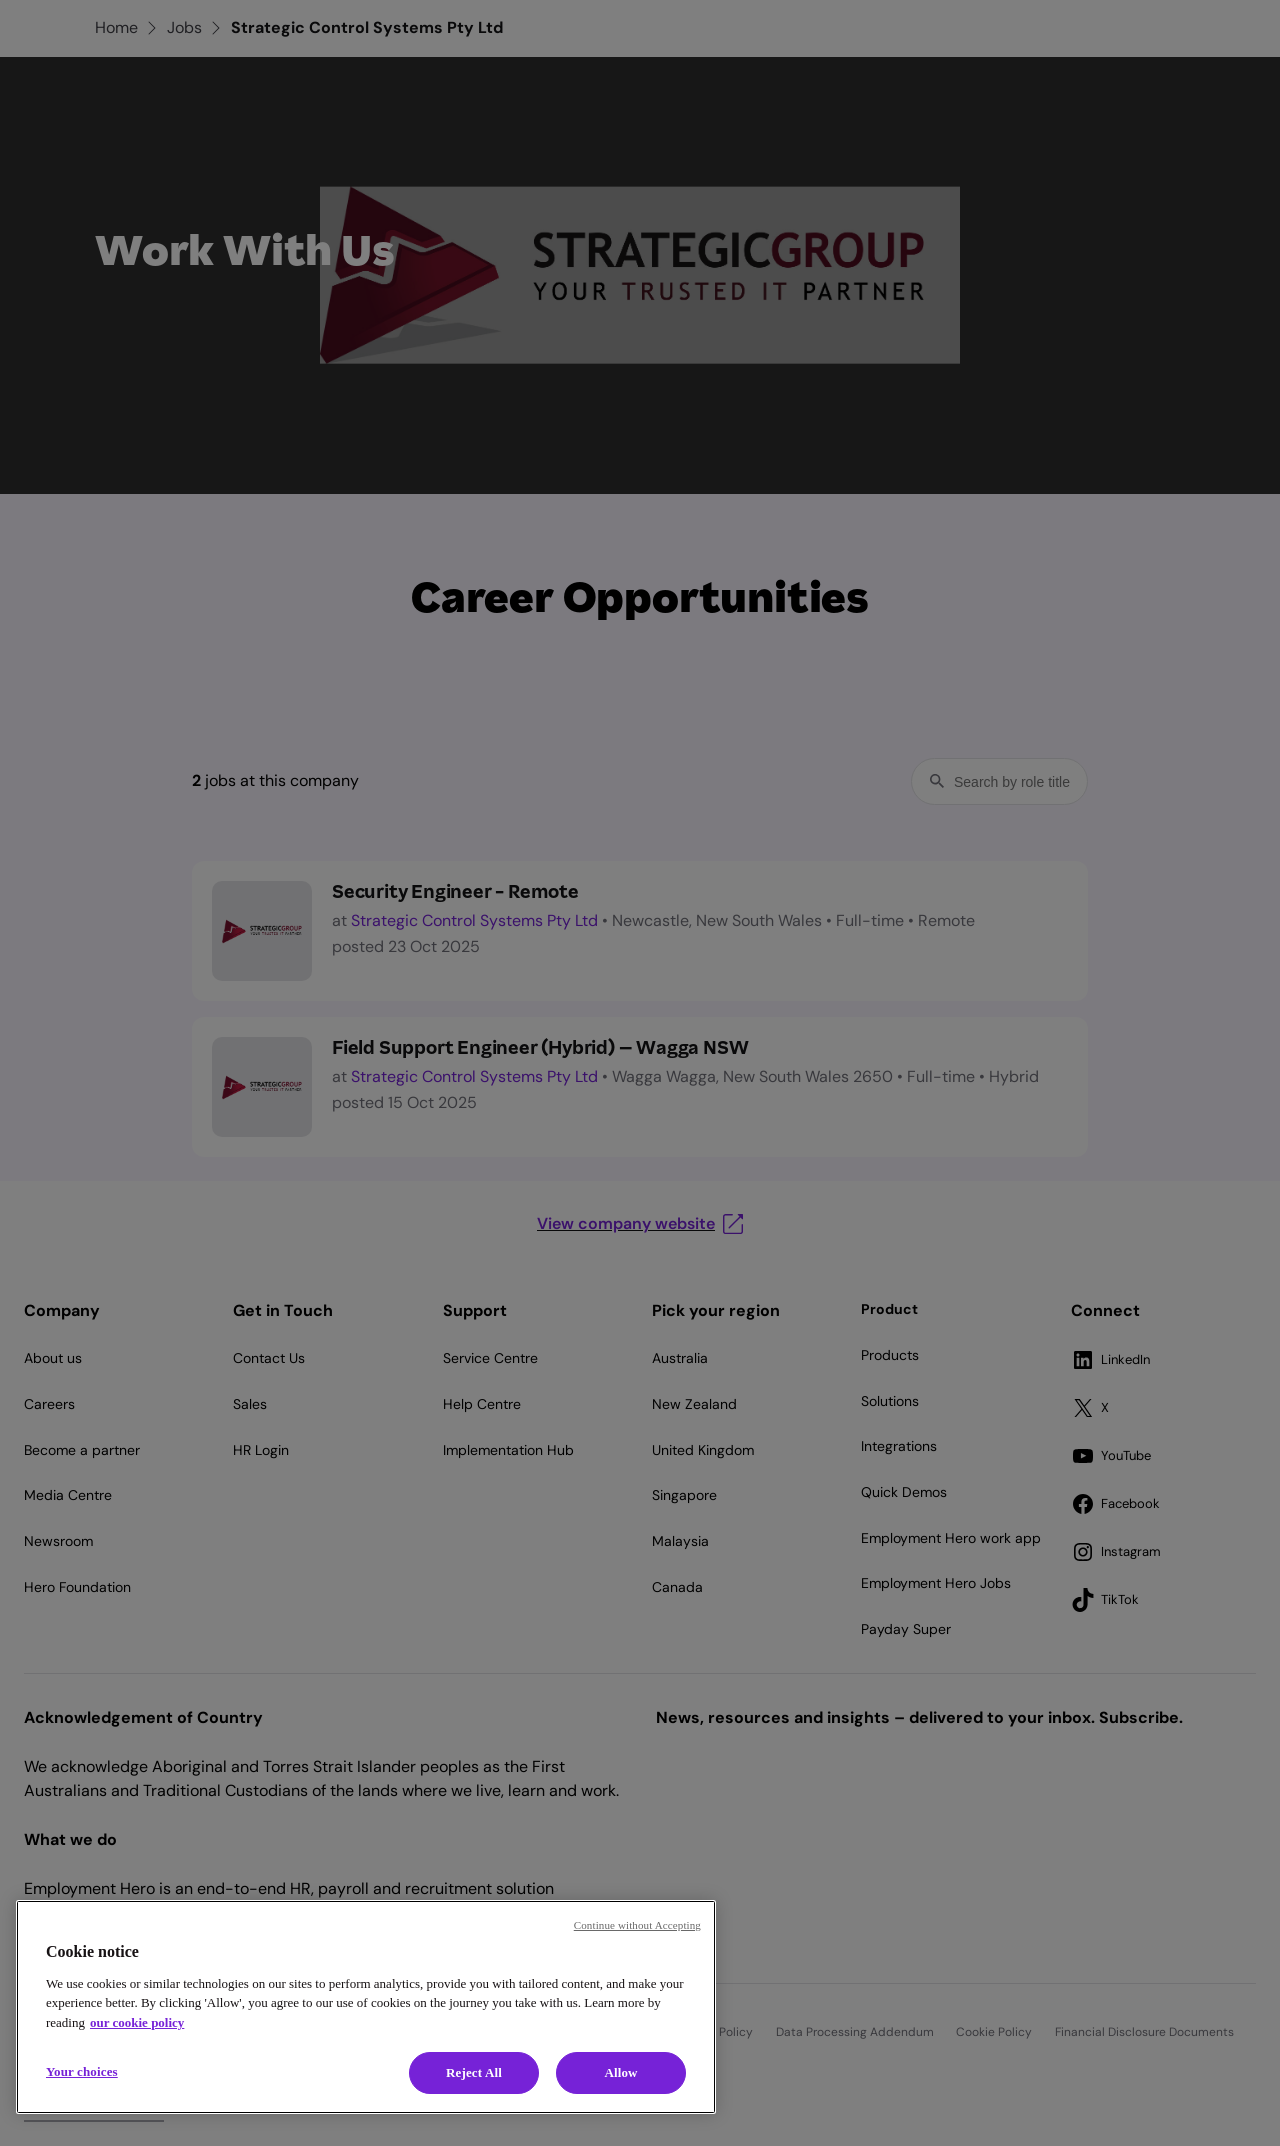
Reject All (474, 2072)
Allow (620, 2072)
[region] (366, 2007)
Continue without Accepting (637, 1925)
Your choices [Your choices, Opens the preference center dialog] (82, 2071)
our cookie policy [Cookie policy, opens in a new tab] (137, 2022)
